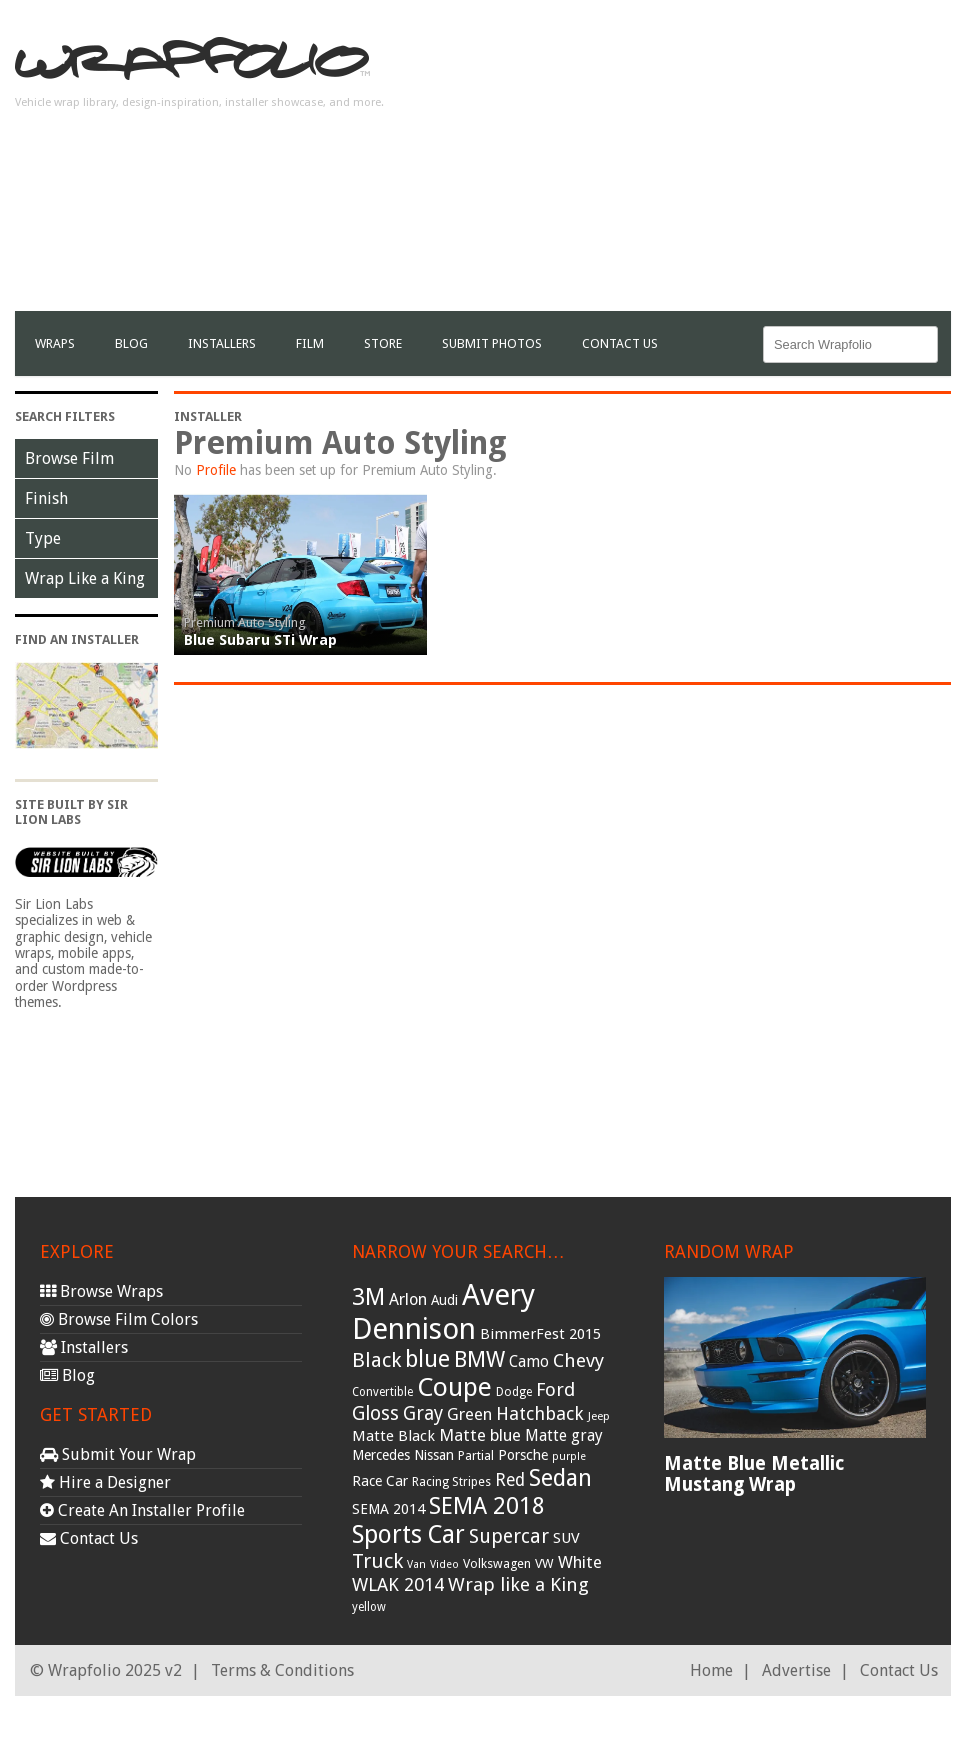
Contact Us (620, 343)
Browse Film (69, 458)
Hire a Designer (105, 1482)
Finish (46, 498)
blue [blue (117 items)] (427, 1359)
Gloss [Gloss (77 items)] (375, 1413)
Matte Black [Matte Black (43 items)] (393, 1436)
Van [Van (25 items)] (416, 1564)
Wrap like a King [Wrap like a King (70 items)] (518, 1584)
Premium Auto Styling (245, 622)
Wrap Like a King (85, 578)
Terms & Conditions (282, 1670)
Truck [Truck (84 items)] (377, 1561)
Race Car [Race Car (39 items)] (380, 1481)
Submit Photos (492, 343)
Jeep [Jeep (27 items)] (599, 1416)
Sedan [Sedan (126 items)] (560, 1478)
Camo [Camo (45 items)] (529, 1362)
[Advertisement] (717, 171)
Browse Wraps (101, 1291)
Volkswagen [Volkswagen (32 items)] (497, 1563)
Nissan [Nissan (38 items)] (434, 1455)
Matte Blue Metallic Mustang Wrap (754, 1474)
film (310, 343)
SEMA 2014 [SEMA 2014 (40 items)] (388, 1509)
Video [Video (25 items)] (444, 1564)
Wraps (55, 343)
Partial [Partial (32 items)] (476, 1455)
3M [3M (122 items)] (368, 1297)
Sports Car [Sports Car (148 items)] (408, 1534)
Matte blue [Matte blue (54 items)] (480, 1435)
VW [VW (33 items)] (544, 1563)
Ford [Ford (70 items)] (555, 1389)
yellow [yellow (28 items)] (369, 1607)
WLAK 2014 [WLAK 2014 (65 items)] (398, 1584)
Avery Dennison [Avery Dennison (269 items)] (443, 1312)
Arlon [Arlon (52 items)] (408, 1299)
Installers (222, 343)
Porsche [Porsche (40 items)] (523, 1455)
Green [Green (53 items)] (469, 1414)
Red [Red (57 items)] (510, 1480)
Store (383, 343)
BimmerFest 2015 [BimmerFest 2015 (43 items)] (540, 1334)
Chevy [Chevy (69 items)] (578, 1360)
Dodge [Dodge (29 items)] (514, 1392)
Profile (216, 470)
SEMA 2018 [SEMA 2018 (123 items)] (487, 1506)
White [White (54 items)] (580, 1562)
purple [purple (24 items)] (569, 1456)
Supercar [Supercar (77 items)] (509, 1536)
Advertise (796, 1670)
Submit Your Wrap (118, 1454)
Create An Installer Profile (142, 1510)
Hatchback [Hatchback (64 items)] (540, 1413)
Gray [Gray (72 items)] (423, 1413)
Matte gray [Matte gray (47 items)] (564, 1435)
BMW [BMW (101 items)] (479, 1359)
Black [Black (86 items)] (376, 1360)
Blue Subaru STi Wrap (260, 640)
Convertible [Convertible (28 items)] (382, 1392)
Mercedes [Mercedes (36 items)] (381, 1455)
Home (711, 1670)
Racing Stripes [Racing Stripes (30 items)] (451, 1482)
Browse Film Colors (119, 1319)
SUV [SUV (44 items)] (566, 1538)
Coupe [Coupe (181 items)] (454, 1387)
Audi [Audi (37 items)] (444, 1300)
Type (43, 538)
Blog (131, 343)
